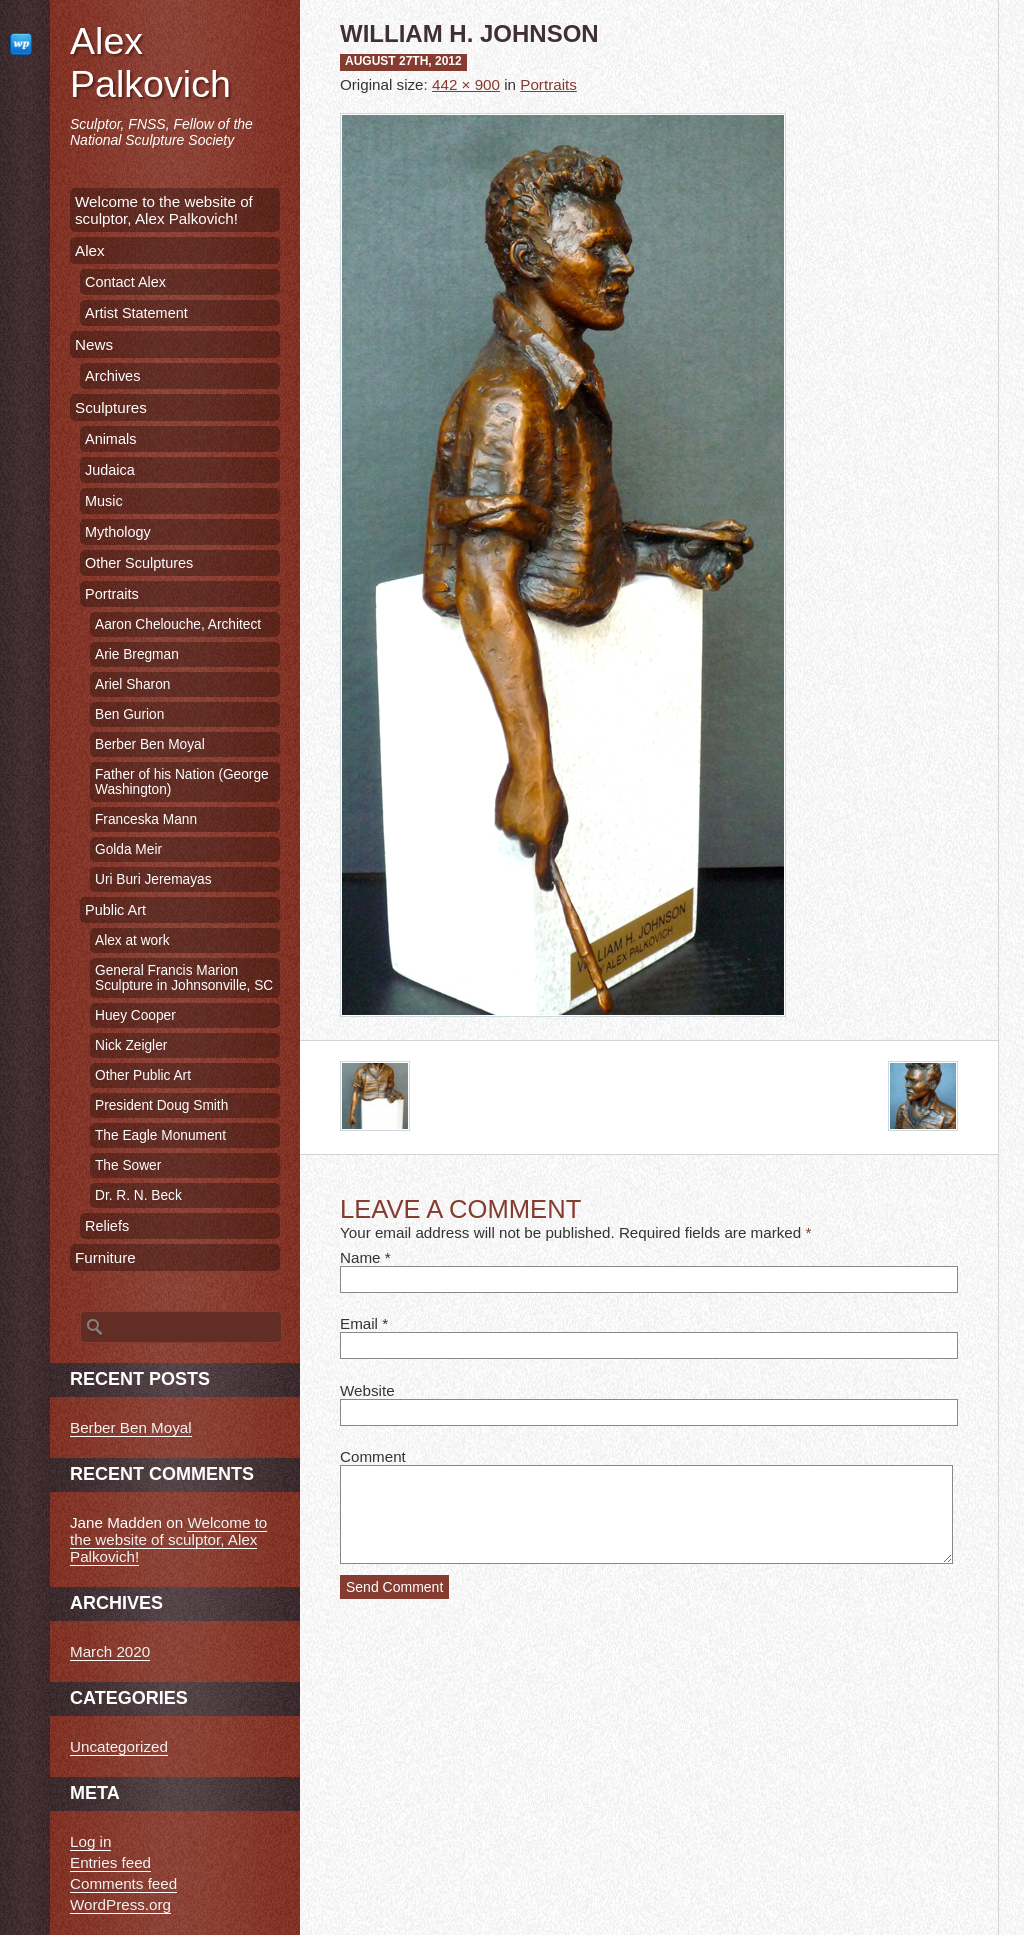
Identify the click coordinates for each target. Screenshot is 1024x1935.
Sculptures (111, 407)
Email (359, 1323)
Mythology (118, 532)
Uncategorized (119, 1746)
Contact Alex (125, 282)
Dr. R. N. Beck (138, 1195)
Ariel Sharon (132, 684)
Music (104, 501)
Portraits (548, 84)
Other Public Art (143, 1075)
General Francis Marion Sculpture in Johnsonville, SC (184, 978)
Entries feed (110, 1862)
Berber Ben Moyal (150, 744)
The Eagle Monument (160, 1135)
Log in (90, 1841)
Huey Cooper (135, 1015)
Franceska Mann (146, 819)
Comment (373, 1456)
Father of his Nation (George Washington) (182, 782)
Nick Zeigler (131, 1045)
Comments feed (123, 1883)
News (94, 344)
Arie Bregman (137, 654)
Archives (112, 376)
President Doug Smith (161, 1105)
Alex (90, 250)
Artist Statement (136, 313)
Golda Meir (128, 849)
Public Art (115, 910)
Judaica (110, 470)
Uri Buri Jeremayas (153, 879)
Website (367, 1390)
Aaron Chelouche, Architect (178, 624)
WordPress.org (120, 1904)
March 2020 (110, 1651)
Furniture (105, 1257)
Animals (110, 439)
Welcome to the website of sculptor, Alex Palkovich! (164, 210)
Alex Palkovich (150, 62)
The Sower (128, 1165)
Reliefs (107, 1226)
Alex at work (132, 940)
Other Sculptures (139, 563)
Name (360, 1257)
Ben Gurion (129, 714)
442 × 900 (466, 84)
